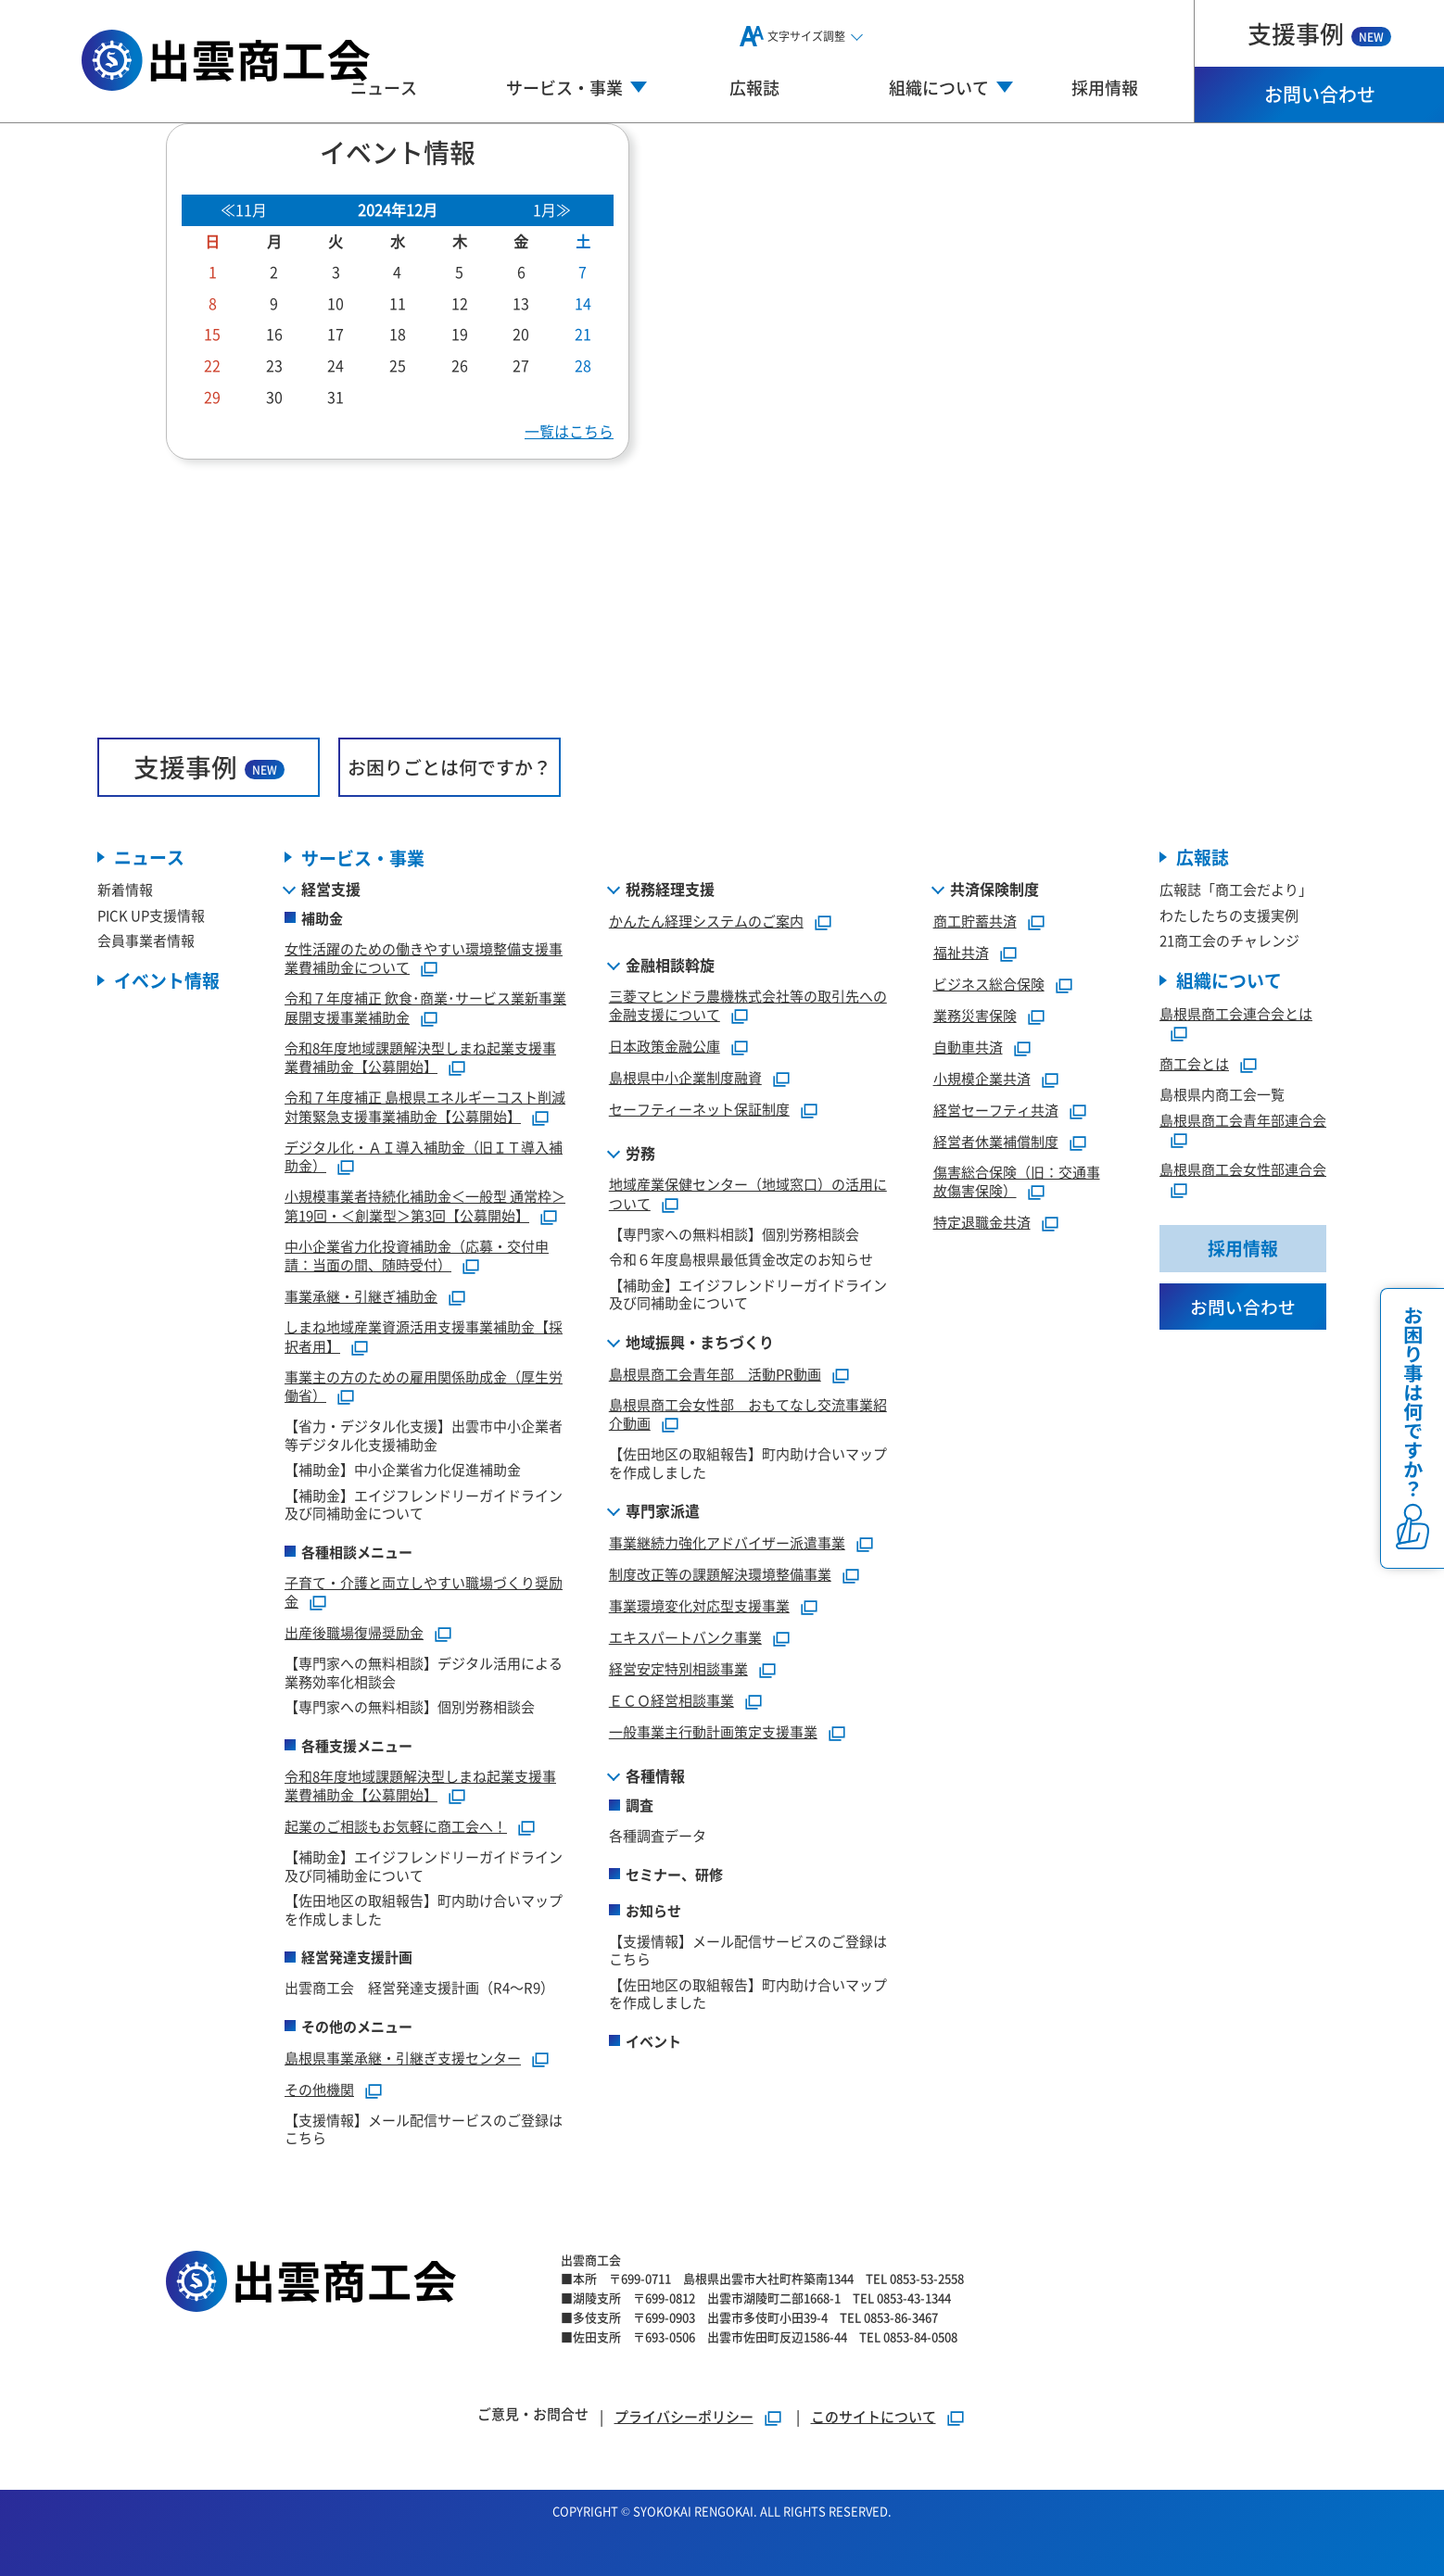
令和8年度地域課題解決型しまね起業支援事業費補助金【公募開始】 (420, 1057)
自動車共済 (968, 1046)
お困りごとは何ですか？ (449, 766)
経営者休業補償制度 (995, 1141)
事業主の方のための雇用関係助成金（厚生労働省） (424, 1386)
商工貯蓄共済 (975, 920)
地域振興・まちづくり (700, 1341)
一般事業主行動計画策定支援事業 (713, 1731)
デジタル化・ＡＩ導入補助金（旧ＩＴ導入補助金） (424, 1156)
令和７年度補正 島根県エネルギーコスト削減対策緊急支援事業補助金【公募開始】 (425, 1106)
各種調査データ (657, 1835)
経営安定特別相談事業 (678, 1668)
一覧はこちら (569, 431)
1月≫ (552, 209)
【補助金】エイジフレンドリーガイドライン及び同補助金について (424, 1504)
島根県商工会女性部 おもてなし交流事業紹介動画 (748, 1414)
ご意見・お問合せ (533, 2413)
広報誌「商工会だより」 (1235, 890)
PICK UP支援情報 (151, 915)
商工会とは (1194, 1064)
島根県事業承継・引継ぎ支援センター (403, 2057)
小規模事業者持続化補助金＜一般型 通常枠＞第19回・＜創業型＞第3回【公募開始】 (425, 1205)
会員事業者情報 (146, 941)
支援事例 (1319, 33)
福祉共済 (961, 952)
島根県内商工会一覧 (1222, 1095)
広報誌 (754, 87)
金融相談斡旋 (670, 964)
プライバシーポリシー (684, 2416)
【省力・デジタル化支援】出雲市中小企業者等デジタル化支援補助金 (424, 1435)
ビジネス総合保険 (989, 983)
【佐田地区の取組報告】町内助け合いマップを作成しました (424, 1909)
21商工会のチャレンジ (1229, 941)
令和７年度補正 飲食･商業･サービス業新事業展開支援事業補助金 (425, 1007)
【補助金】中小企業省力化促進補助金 (403, 1469)
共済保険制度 (994, 888)
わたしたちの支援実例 (1228, 915)
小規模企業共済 (982, 1078)
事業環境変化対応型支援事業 (699, 1605)
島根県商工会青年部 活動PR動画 (715, 1373)
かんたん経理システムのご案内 (706, 920)
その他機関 (319, 2089)
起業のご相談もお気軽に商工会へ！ (396, 1826)
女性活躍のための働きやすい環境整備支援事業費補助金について (424, 958)
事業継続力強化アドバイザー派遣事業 (727, 1542)
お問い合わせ (1319, 94)
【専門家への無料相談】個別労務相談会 (410, 1706)
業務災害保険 (975, 1015)
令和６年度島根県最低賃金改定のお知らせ (741, 1259)
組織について (1229, 981)
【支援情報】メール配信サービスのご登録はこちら (424, 2129)
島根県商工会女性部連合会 (1242, 1170)
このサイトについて (873, 2416)
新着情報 (125, 890)
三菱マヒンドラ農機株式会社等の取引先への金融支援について (748, 1005)
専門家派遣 (663, 1510)
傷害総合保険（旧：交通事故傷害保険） (1016, 1181)
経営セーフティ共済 (995, 1109)
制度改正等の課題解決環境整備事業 (720, 1574)
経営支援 (331, 888)
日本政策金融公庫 (664, 1045)
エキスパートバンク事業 (685, 1637)
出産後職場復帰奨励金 (354, 1632)
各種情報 (655, 1775)
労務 (640, 1152)
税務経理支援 (670, 888)
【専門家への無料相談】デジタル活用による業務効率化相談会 (424, 1672)
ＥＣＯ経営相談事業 (671, 1700)
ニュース (383, 87)
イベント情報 (167, 981)
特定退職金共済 (982, 1221)
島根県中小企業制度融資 (685, 1077)
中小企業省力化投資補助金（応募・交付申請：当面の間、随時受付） (417, 1255)
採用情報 (1104, 87)
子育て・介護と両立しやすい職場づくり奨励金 (424, 1591)
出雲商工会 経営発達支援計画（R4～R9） (419, 1987)
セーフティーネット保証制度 (699, 1108)
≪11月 (244, 209)
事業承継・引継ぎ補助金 (361, 1296)
